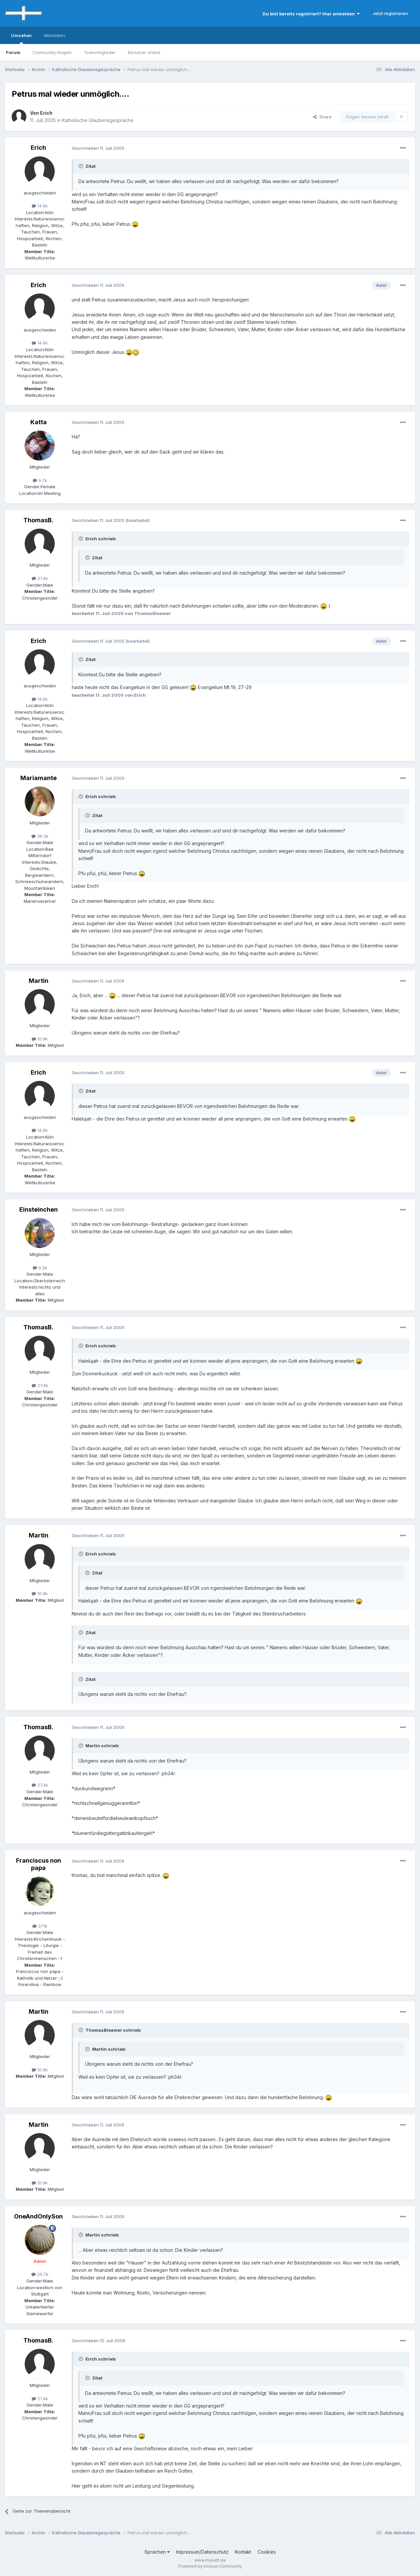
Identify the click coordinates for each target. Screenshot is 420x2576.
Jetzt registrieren (390, 13)
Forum (13, 52)
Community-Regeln (52, 52)
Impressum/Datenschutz (202, 2552)
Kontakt (243, 2552)
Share (322, 116)
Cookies (267, 2552)
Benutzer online (144, 52)
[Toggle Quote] (81, 166)
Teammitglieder (100, 52)
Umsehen (21, 38)
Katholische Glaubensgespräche (97, 120)
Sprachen (157, 2552)
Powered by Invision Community (210, 2566)
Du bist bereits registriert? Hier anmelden (311, 13)
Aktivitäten (54, 35)
